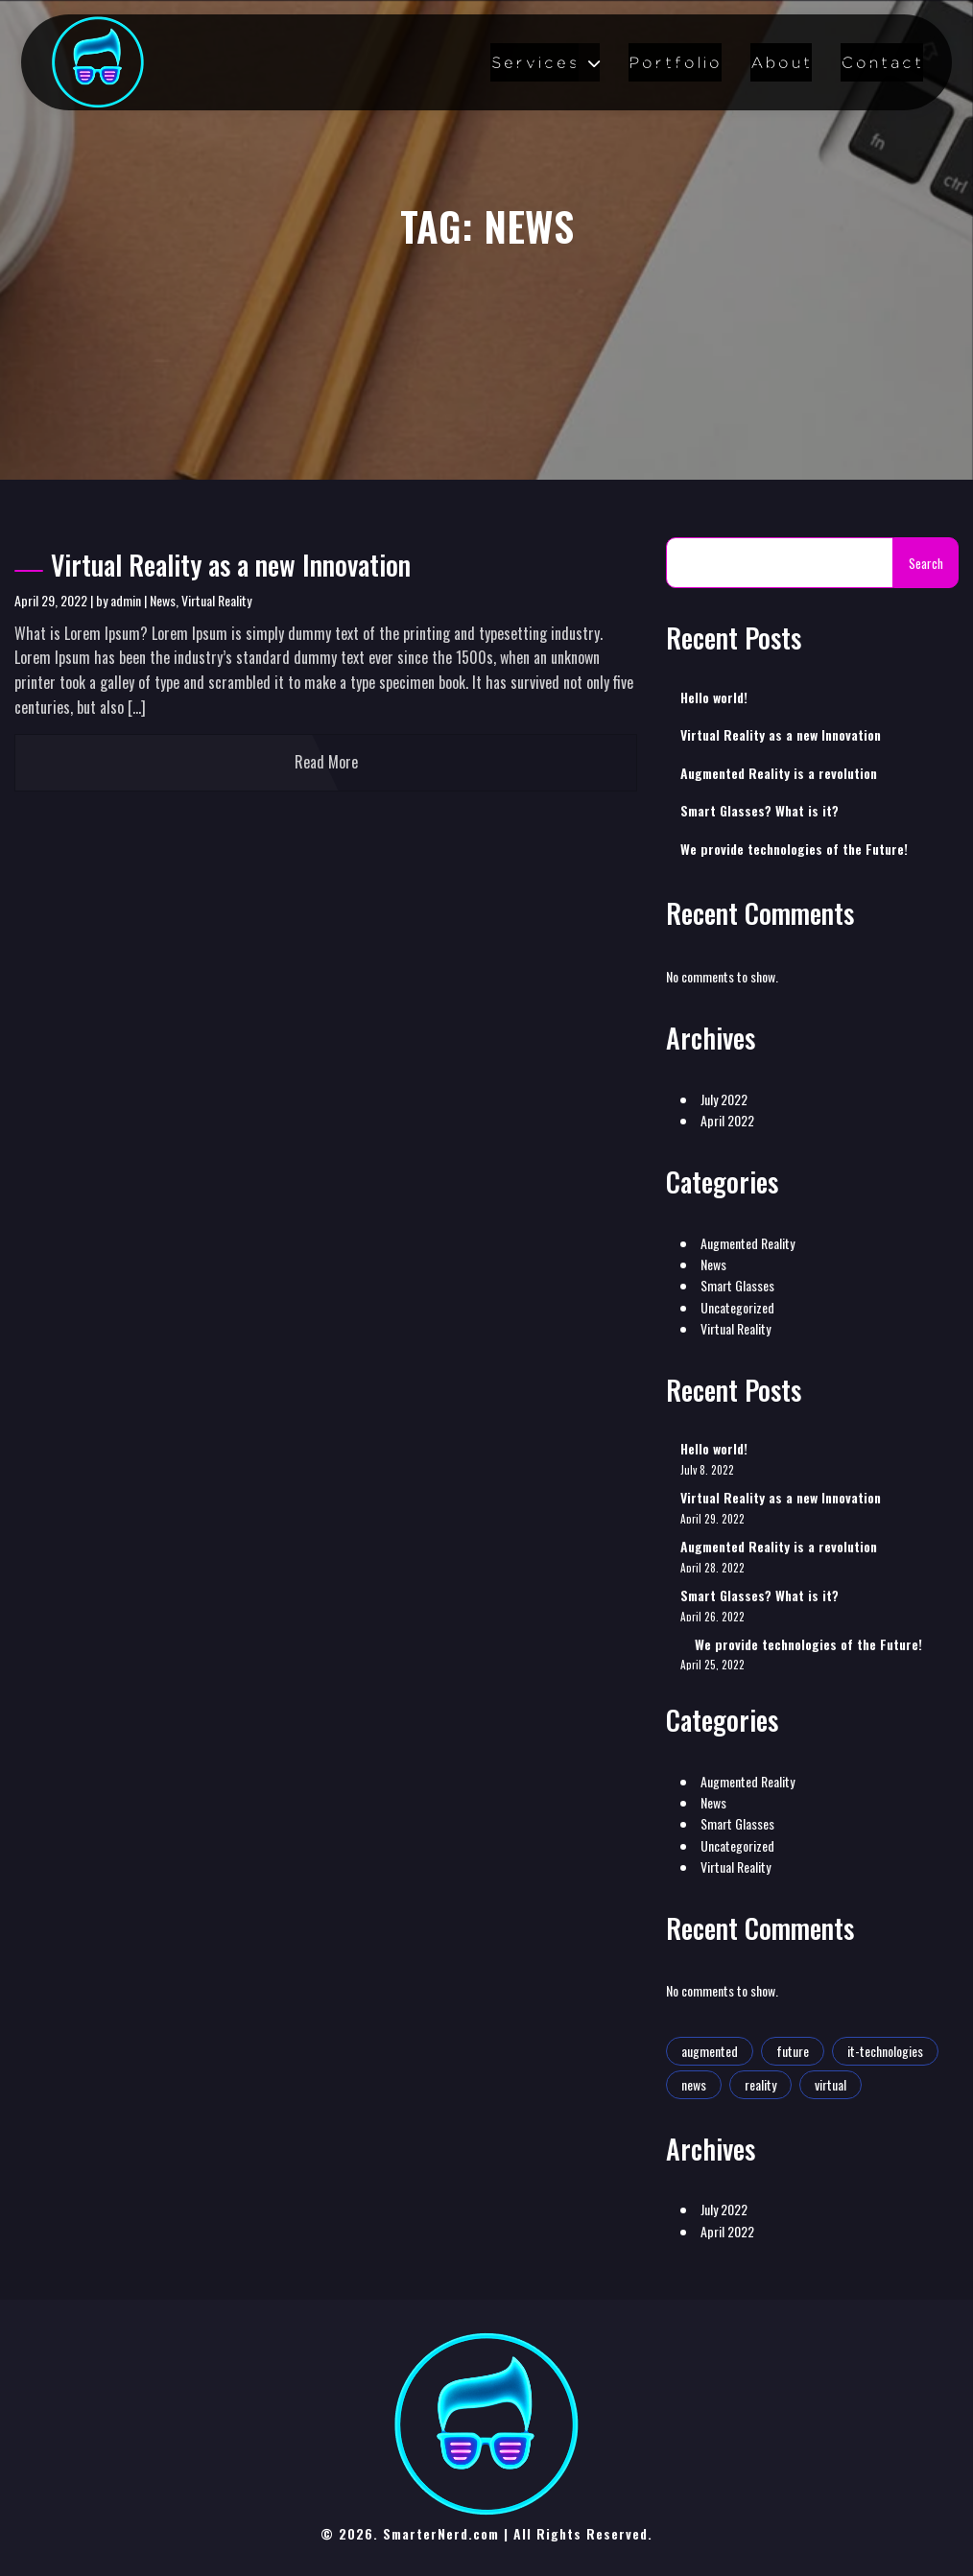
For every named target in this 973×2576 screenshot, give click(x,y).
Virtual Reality (216, 600)
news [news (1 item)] (693, 2084)
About (781, 62)
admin (125, 600)
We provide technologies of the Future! (794, 849)
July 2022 (724, 1099)
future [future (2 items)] (792, 2051)
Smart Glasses (737, 1285)
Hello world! (714, 697)
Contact (882, 62)
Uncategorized (737, 1307)
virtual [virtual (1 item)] (830, 2084)
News (163, 600)
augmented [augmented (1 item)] (709, 2051)
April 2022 (727, 1120)
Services (534, 62)
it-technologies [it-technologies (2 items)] (885, 2051)
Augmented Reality (747, 1243)
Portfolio (675, 62)
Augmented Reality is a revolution (778, 773)
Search (926, 563)
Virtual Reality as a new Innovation (212, 564)
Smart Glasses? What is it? (759, 810)
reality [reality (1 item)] (760, 2084)
